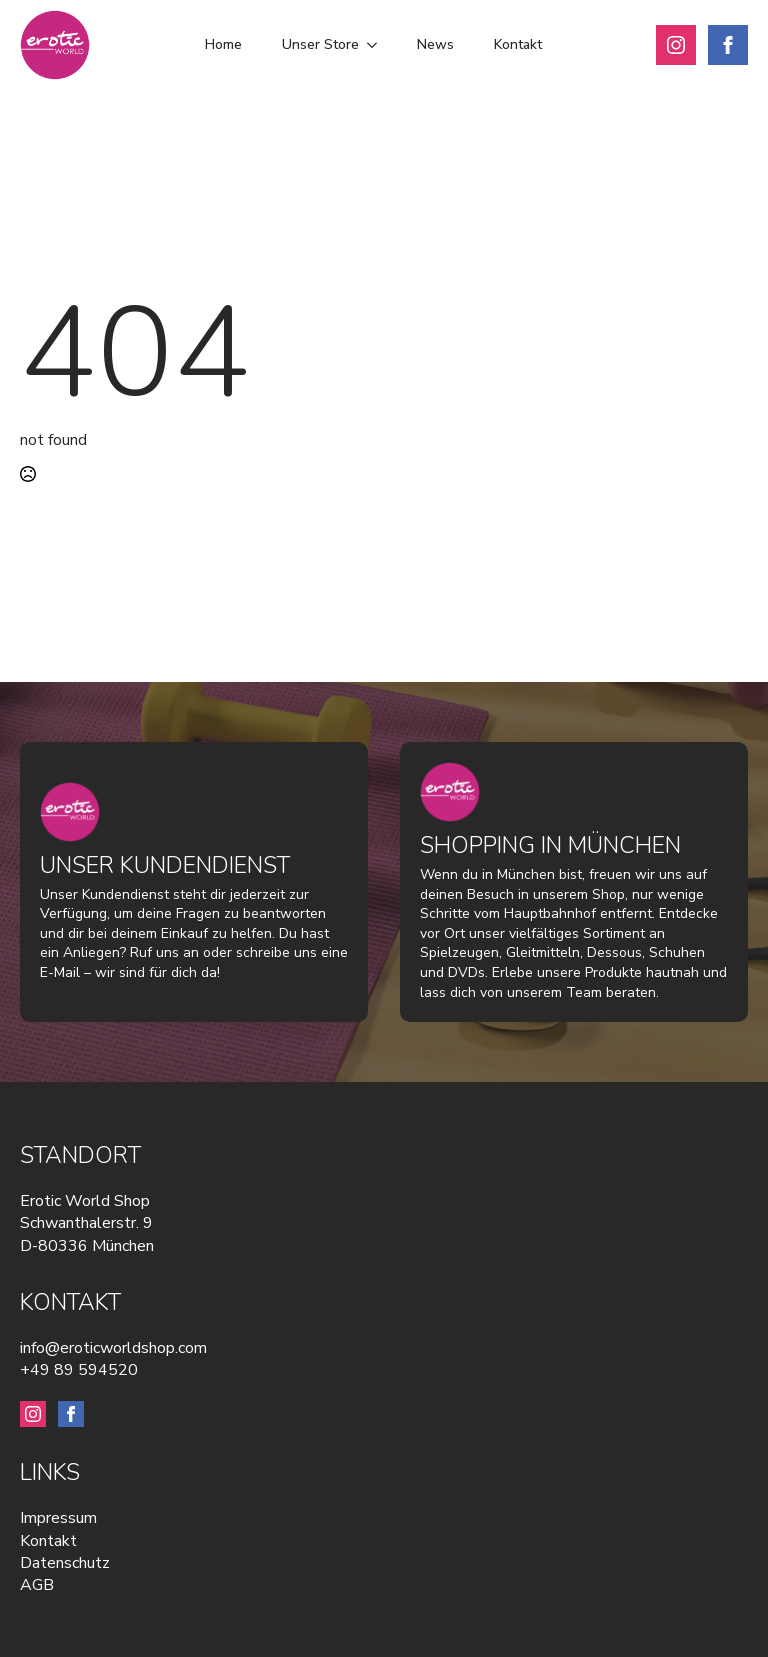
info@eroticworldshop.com (113, 1348)
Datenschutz (65, 1563)
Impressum (58, 1518)
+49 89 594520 (79, 1370)
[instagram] (676, 45)
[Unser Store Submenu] (378, 45)
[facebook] (728, 45)
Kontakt (518, 44)
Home (223, 44)
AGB (37, 1585)
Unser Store (320, 44)
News (435, 44)
